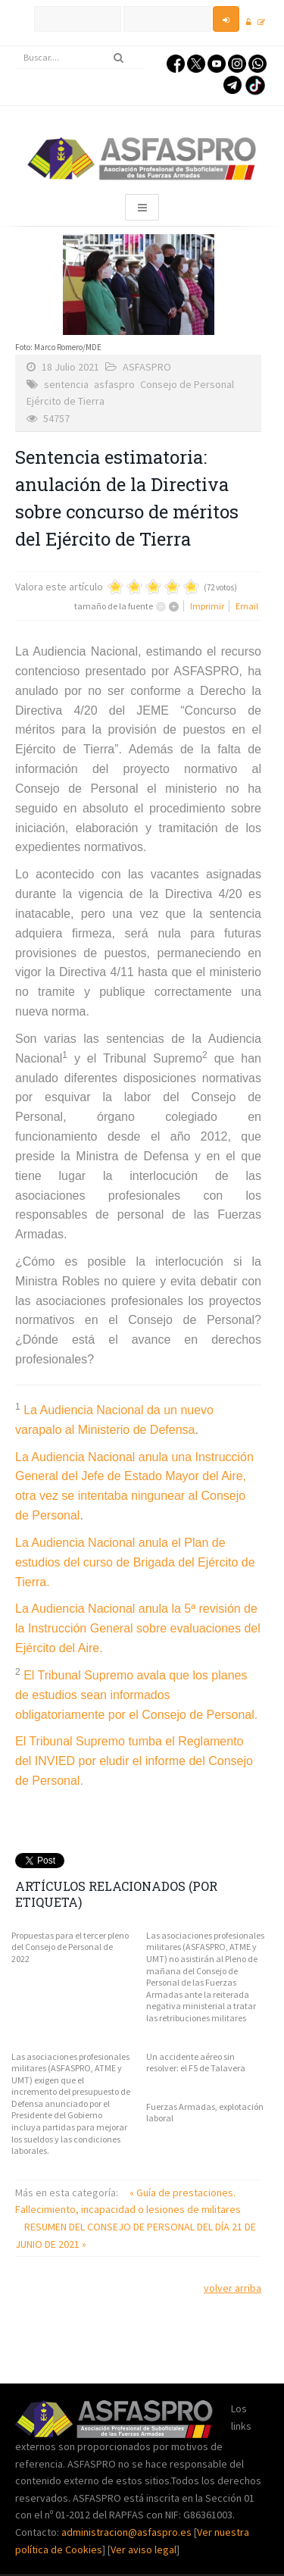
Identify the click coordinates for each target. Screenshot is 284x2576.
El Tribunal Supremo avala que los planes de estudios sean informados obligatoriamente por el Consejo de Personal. (136, 1695)
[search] (80, 57)
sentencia (66, 384)
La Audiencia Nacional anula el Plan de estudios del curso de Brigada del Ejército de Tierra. (135, 1562)
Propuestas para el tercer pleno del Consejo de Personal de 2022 (70, 1947)
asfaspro (114, 384)
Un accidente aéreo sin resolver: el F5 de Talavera (195, 2062)
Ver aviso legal (143, 2549)
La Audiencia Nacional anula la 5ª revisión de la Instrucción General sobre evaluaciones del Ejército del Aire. (138, 1628)
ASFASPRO (147, 367)
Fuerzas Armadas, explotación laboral (205, 2112)
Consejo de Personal (187, 384)
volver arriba (232, 2288)
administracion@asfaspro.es (127, 2532)
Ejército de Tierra (66, 401)
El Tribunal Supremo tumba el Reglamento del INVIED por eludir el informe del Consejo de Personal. (134, 1761)
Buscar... (15, 46)
